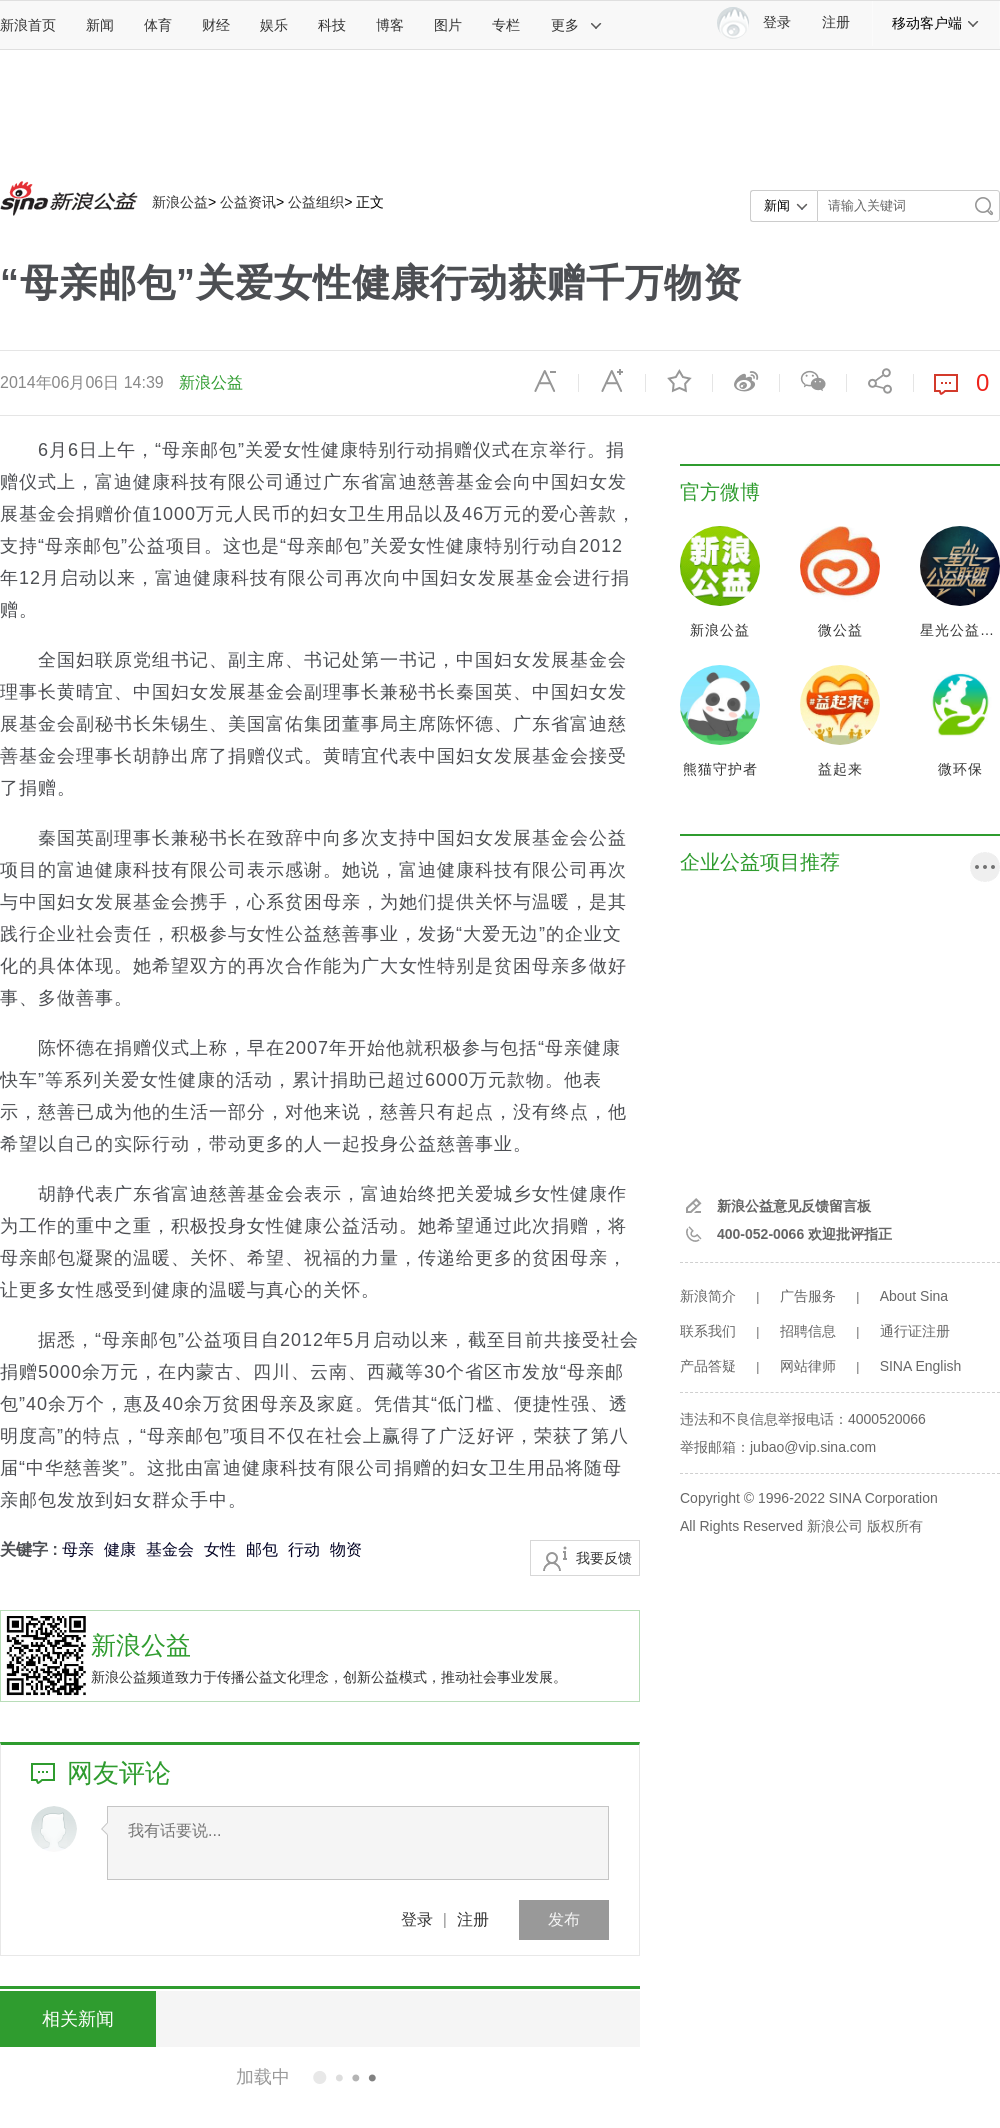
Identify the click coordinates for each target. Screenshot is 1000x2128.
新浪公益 (180, 202)
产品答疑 (708, 1366)
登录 (417, 1919)
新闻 (100, 25)
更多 (577, 25)
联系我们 (708, 1331)
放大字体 (612, 381)
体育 (158, 25)
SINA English (921, 1366)
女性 (220, 1549)
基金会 (170, 1549)
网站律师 (808, 1366)
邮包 (262, 1549)
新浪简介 (708, 1296)
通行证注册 (915, 1331)
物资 (346, 1549)
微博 (746, 381)
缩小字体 (545, 381)
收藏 (679, 381)
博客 (390, 25)
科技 (332, 25)
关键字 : (31, 1549)
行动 (304, 1549)
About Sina (914, 1296)
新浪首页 (28, 25)
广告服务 (808, 1296)
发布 (564, 1919)
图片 (448, 25)
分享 (880, 381)
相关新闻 (75, 2019)
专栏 (506, 25)
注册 (836, 22)
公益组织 (316, 202)
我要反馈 (604, 1558)
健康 (120, 1549)
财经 (216, 25)
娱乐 (274, 25)
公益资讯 (248, 202)
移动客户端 (936, 23)
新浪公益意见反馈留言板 (794, 1206)
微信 (813, 381)
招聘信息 (808, 1331)
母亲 (78, 1549)
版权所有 (895, 1526)
